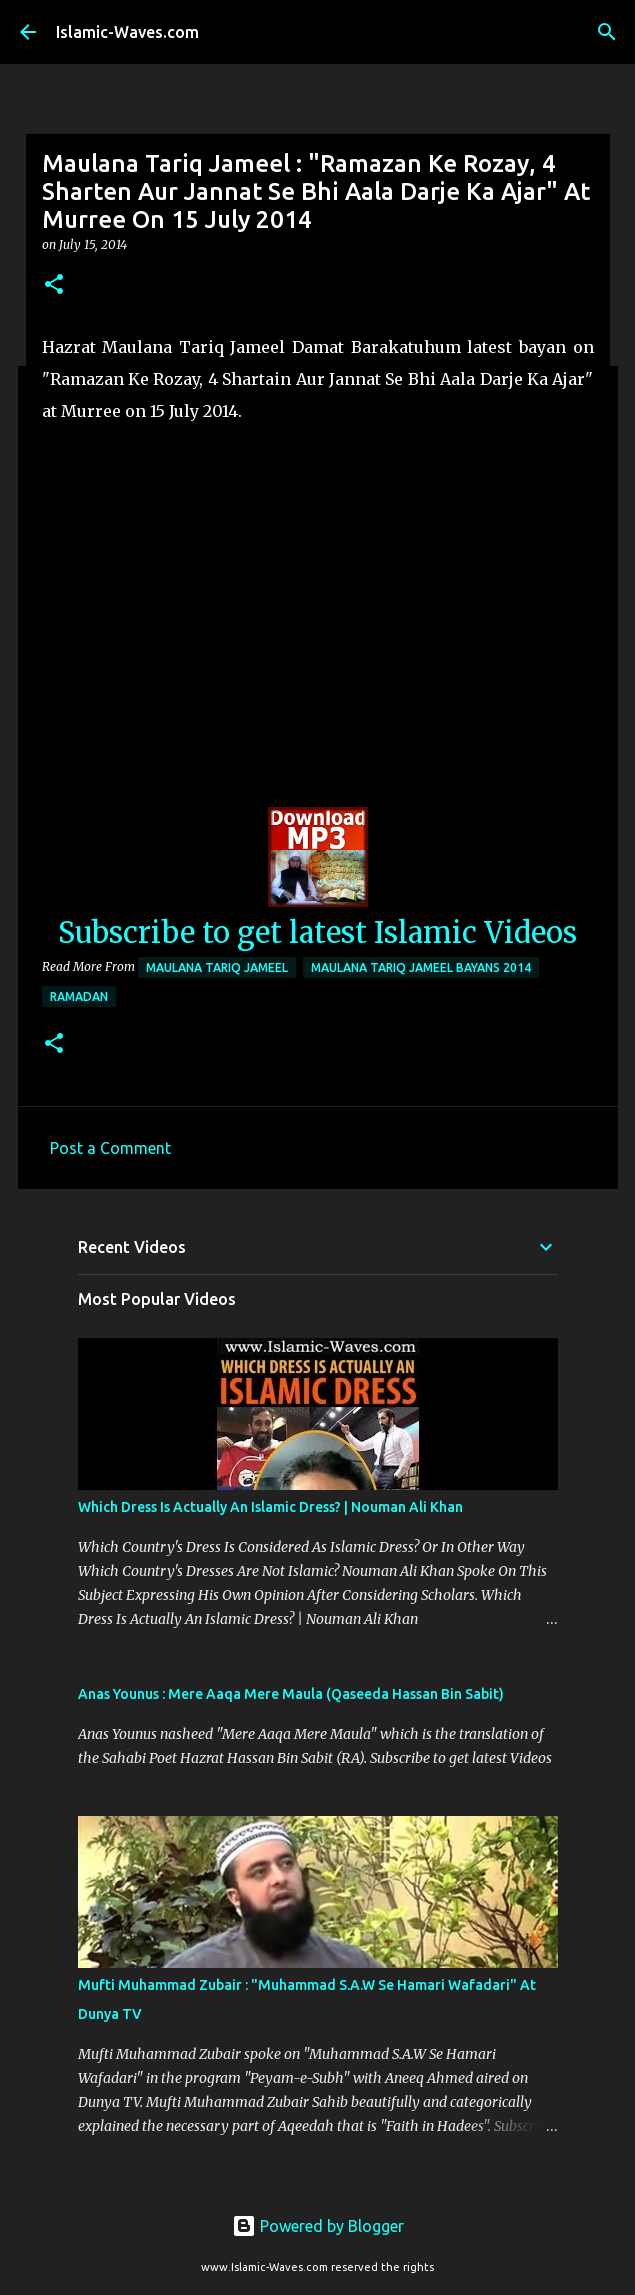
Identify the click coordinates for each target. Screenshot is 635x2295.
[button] (54, 285)
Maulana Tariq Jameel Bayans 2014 (421, 967)
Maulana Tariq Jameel (217, 967)
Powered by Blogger (318, 2226)
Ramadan (79, 996)
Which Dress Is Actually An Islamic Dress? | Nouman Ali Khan (270, 1507)
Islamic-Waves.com (127, 32)
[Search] (607, 32)
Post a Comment (110, 1148)
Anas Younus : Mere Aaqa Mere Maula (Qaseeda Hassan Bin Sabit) (291, 1694)
